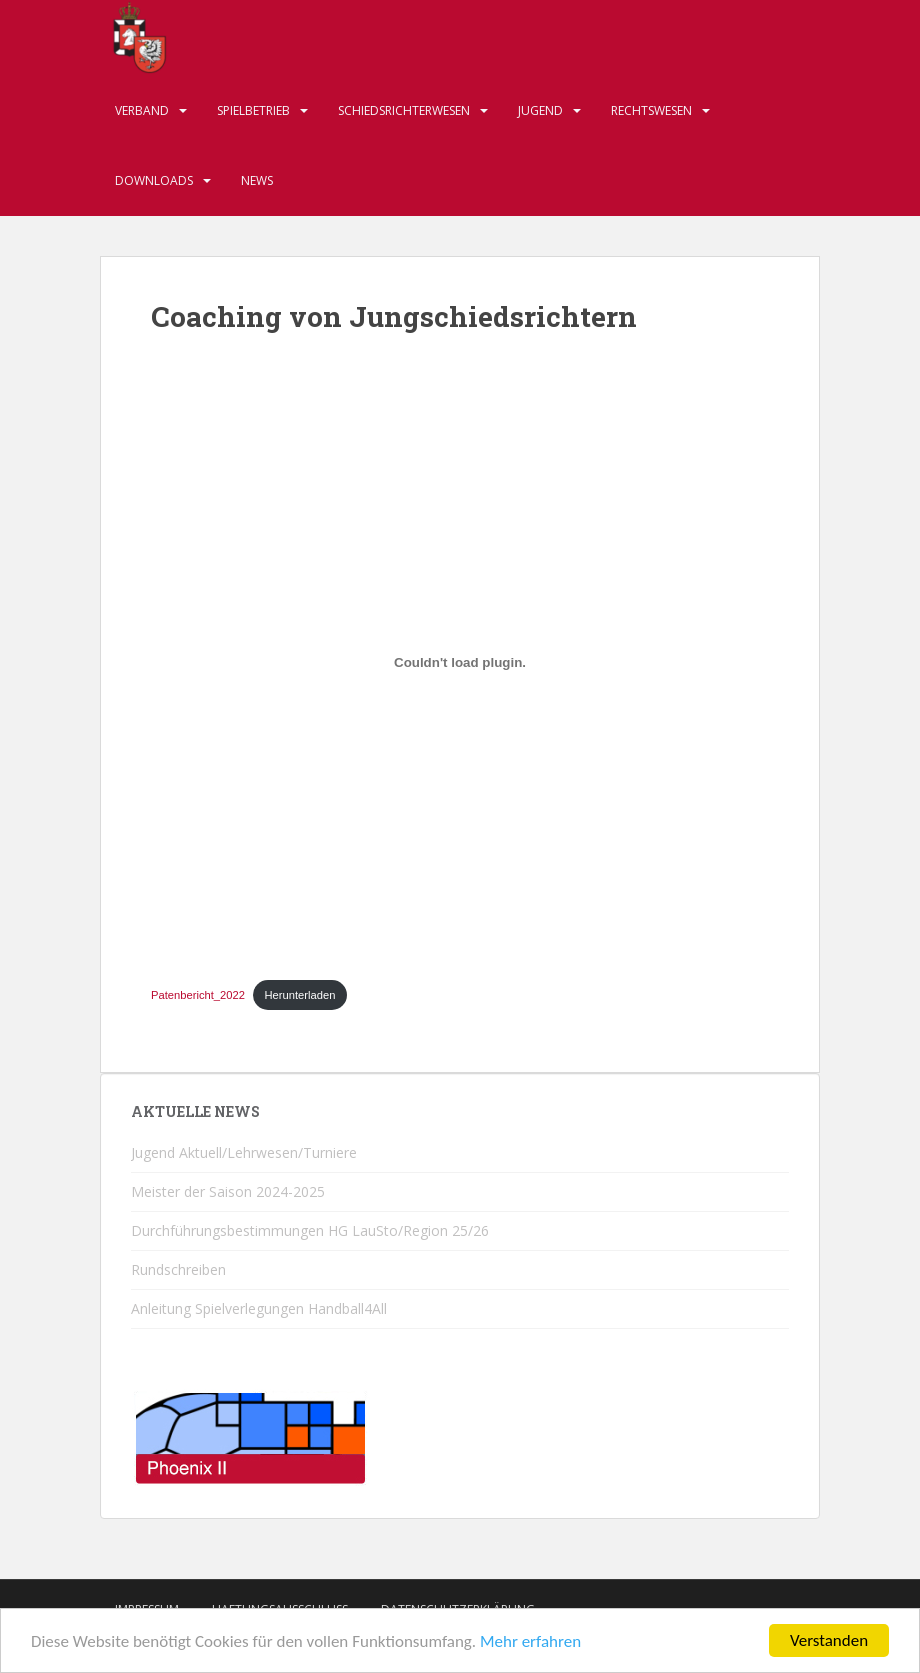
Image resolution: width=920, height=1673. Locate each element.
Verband (142, 110)
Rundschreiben (178, 1269)
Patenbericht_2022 (198, 995)
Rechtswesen (651, 110)
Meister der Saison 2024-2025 (228, 1191)
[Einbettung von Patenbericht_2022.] (460, 663)
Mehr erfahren (530, 1642)
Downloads (154, 180)
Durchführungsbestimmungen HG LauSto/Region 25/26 (310, 1230)
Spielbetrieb (253, 110)
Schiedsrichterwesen (404, 110)
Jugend (540, 110)
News (257, 180)
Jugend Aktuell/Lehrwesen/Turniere (244, 1152)
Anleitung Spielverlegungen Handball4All (259, 1308)
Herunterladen (300, 995)
